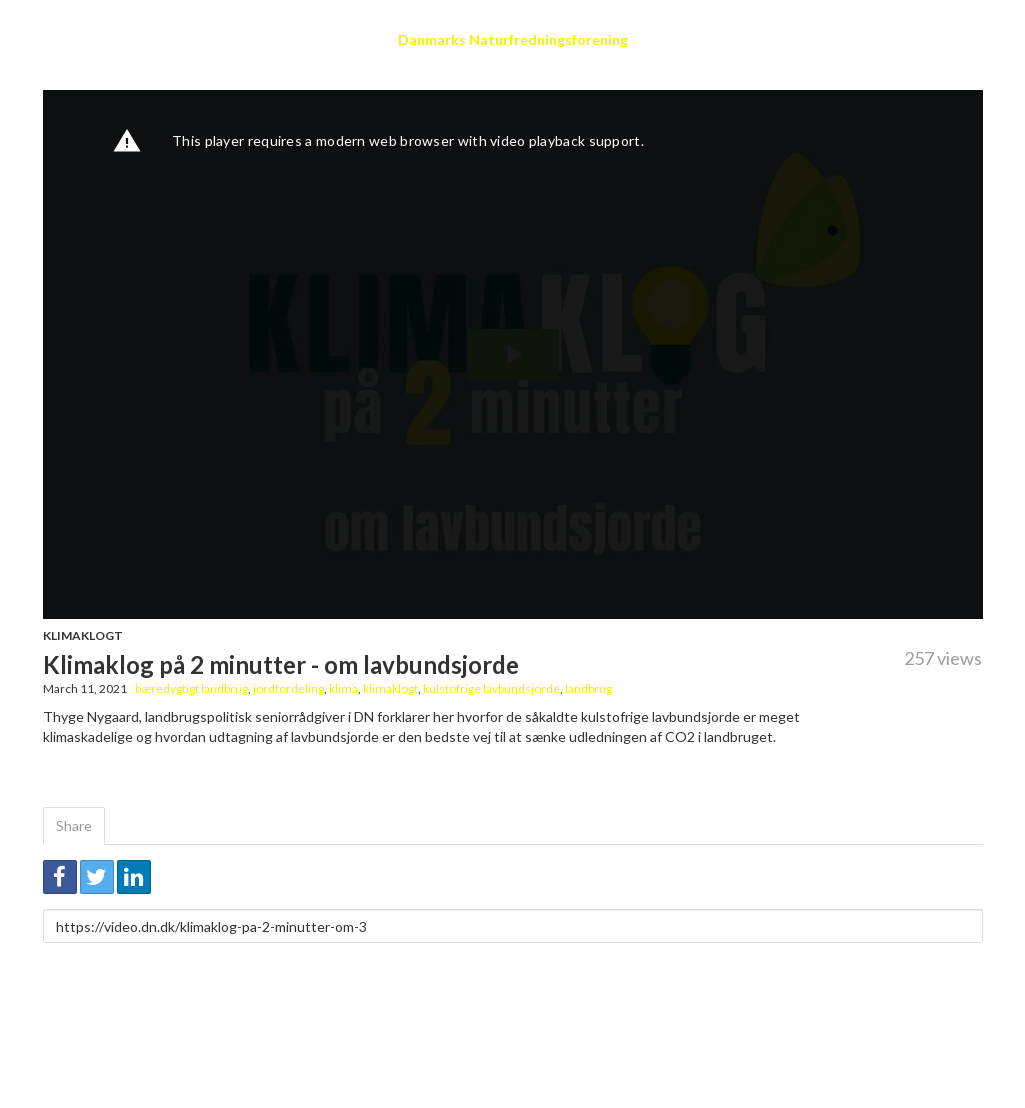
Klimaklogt (83, 635)
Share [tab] (74, 825)
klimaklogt (390, 688)
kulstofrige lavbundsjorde (491, 688)
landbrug (588, 688)
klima (343, 688)
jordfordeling (288, 688)
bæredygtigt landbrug (191, 688)
